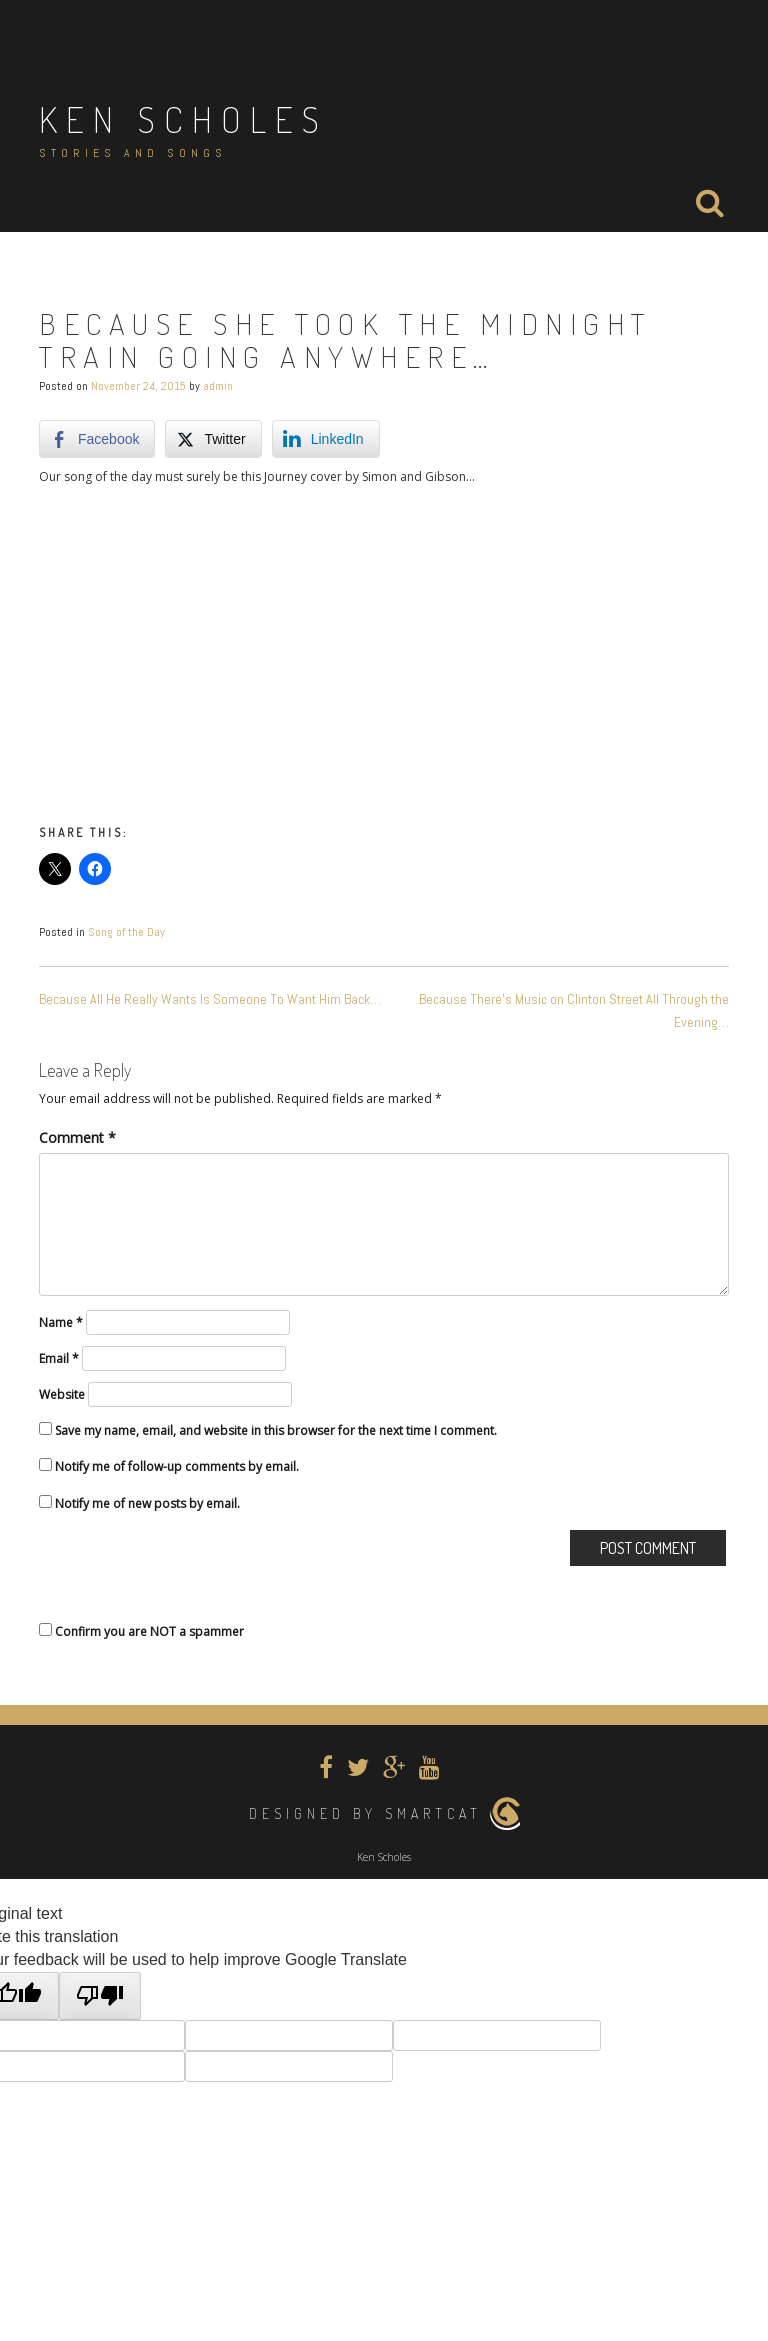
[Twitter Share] (213, 439)
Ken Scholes (183, 119)
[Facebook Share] (97, 439)
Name (61, 1322)
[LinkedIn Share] (326, 439)
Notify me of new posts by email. (147, 1503)
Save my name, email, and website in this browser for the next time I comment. (276, 1430)
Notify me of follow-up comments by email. (177, 1466)
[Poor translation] (100, 1996)
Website (62, 1394)
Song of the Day (126, 932)
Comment (77, 1137)
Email (59, 1358)
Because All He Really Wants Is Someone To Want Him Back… (210, 999)
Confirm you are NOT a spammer (141, 1631)
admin (218, 386)
